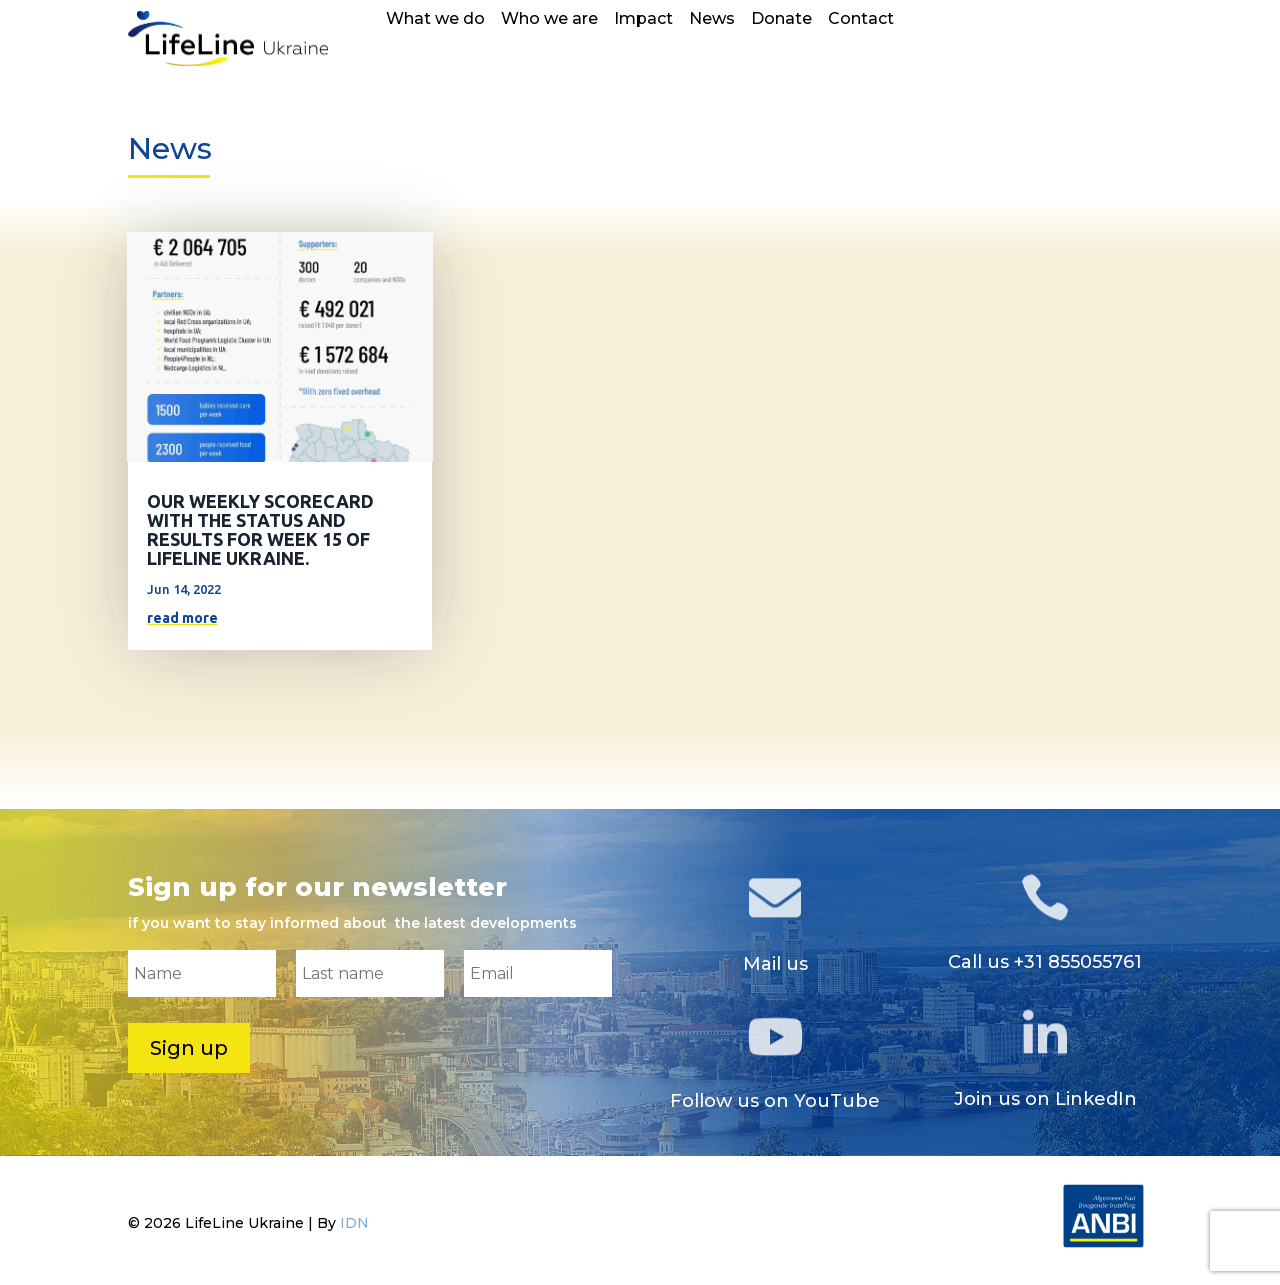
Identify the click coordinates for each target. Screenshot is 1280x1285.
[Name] (202, 973)
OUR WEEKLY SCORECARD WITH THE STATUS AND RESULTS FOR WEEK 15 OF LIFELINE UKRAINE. (260, 529)
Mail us (775, 964)
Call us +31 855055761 (1045, 962)
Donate (781, 20)
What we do (435, 20)
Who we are (549, 20)
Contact (861, 20)
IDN (354, 1223)
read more (182, 618)
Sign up (189, 1048)
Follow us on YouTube (775, 1101)
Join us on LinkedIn (1045, 1099)
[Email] (538, 973)
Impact (643, 20)
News (712, 20)
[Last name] (370, 973)
